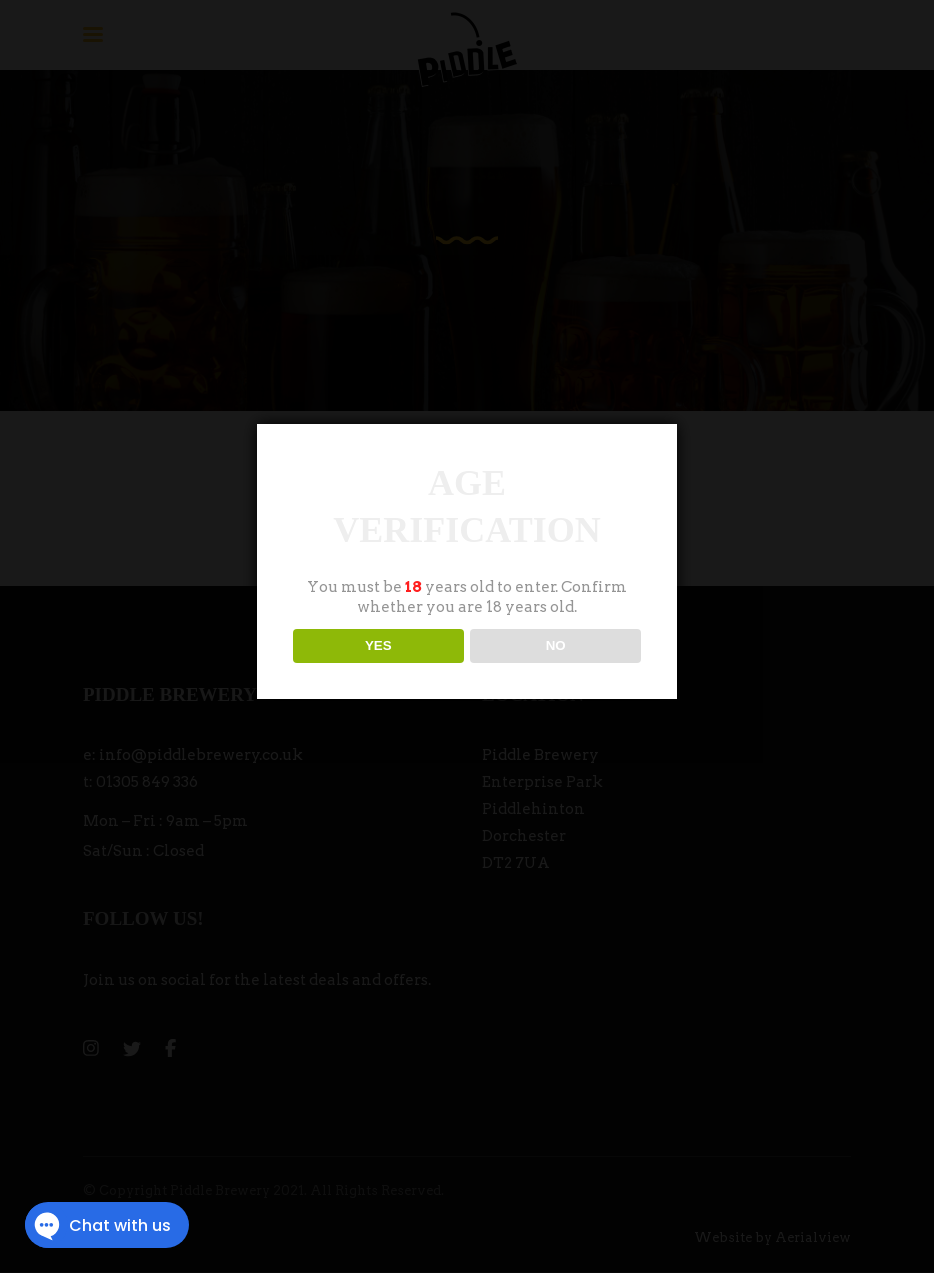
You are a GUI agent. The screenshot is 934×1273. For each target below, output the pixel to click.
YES (378, 645)
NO (556, 645)
